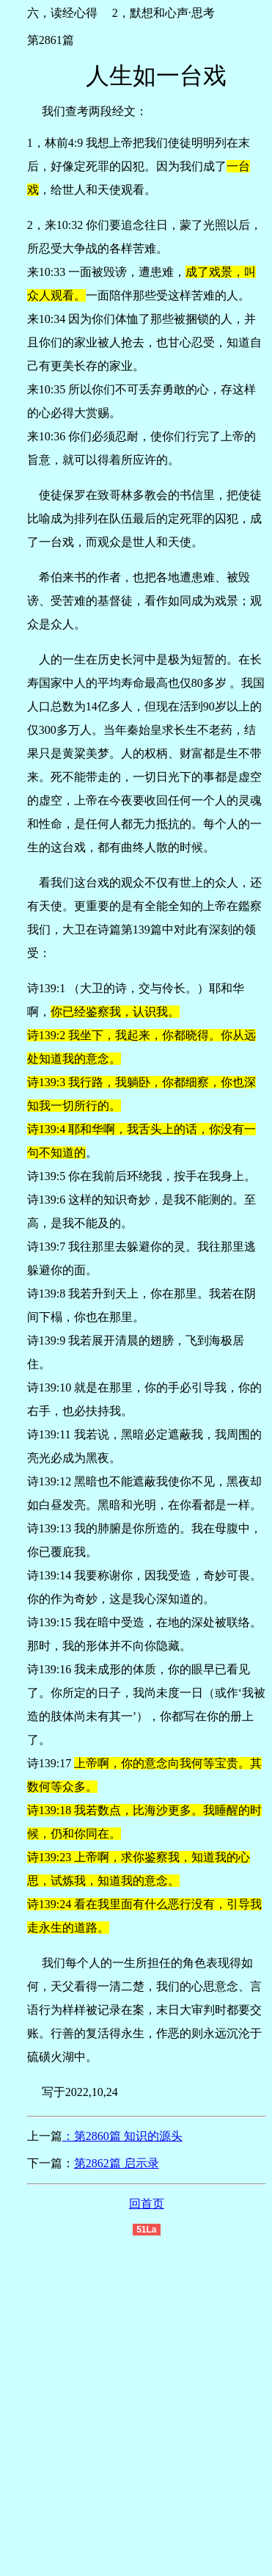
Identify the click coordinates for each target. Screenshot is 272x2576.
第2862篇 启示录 (116, 2163)
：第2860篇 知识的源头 (122, 2136)
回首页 (146, 2203)
